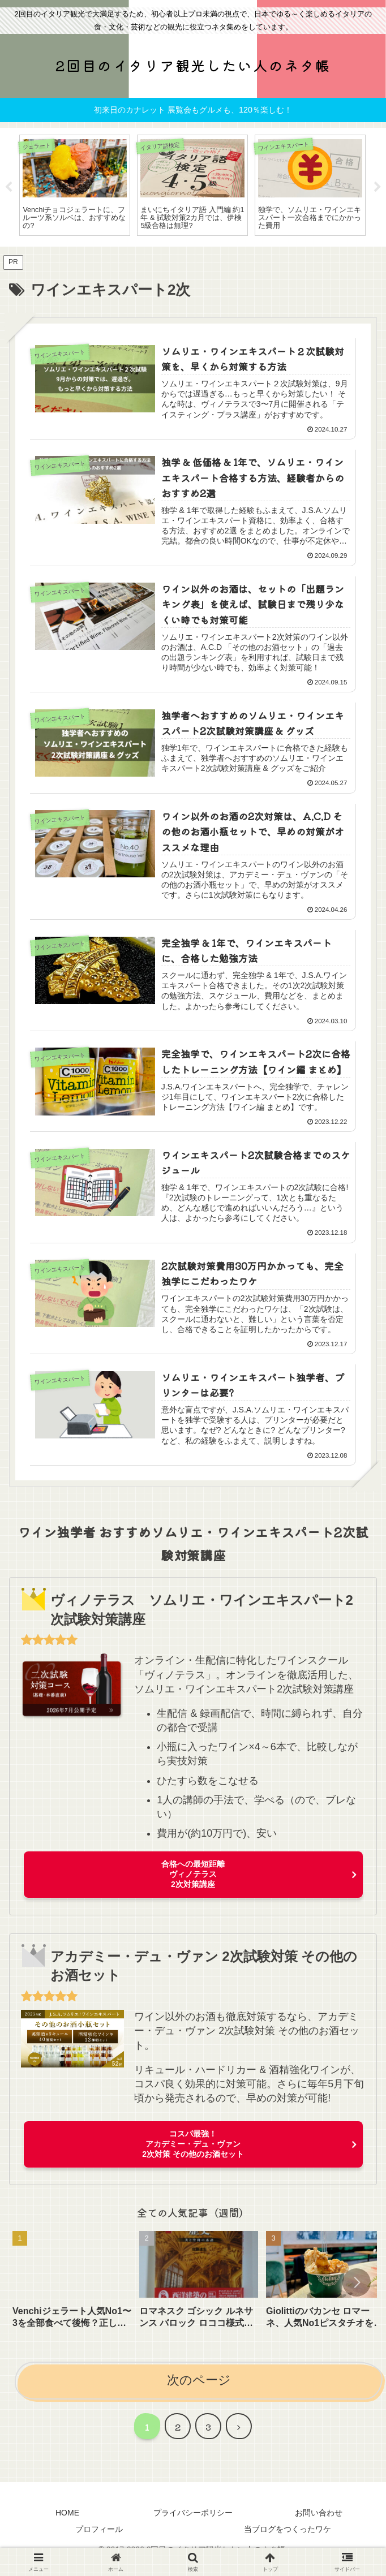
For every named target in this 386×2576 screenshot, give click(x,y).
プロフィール (99, 2539)
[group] (72, 2294)
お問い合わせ (318, 2523)
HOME (67, 2523)
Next (377, 187)
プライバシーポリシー (193, 2523)
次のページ (199, 2391)
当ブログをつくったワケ (287, 2539)
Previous (8, 187)
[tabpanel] (74, 185)
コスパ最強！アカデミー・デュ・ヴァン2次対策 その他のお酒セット (193, 2154)
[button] (356, 2293)
